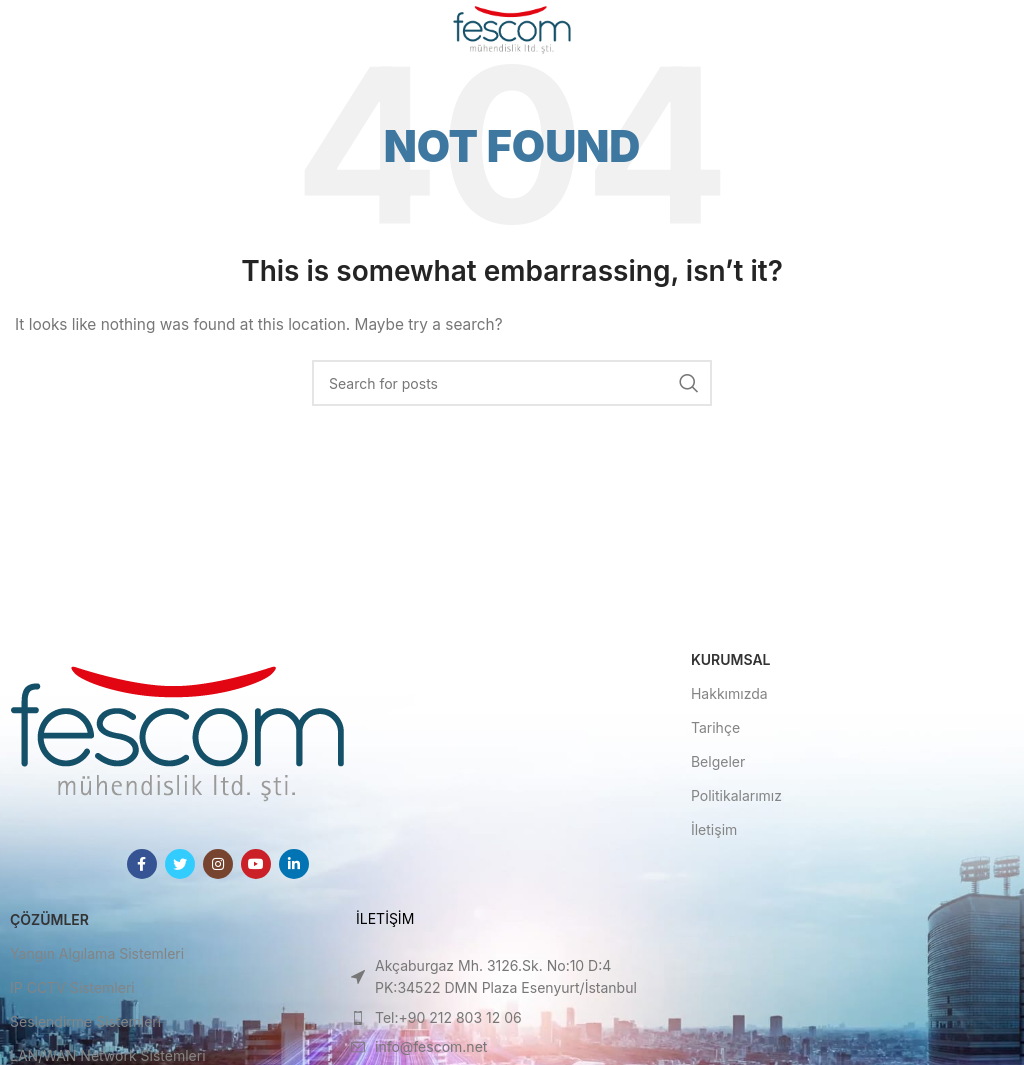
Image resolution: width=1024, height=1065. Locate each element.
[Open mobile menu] (47, 30)
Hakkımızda (729, 693)
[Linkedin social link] (294, 864)
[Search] (512, 383)
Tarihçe (715, 727)
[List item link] (511, 977)
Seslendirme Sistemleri (85, 1021)
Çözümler (49, 919)
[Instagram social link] (218, 864)
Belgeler (718, 761)
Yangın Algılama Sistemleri (97, 953)
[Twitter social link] (180, 864)
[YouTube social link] (256, 864)
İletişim (714, 829)
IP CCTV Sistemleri (72, 987)
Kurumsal (731, 659)
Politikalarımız (736, 795)
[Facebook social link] (142, 864)
